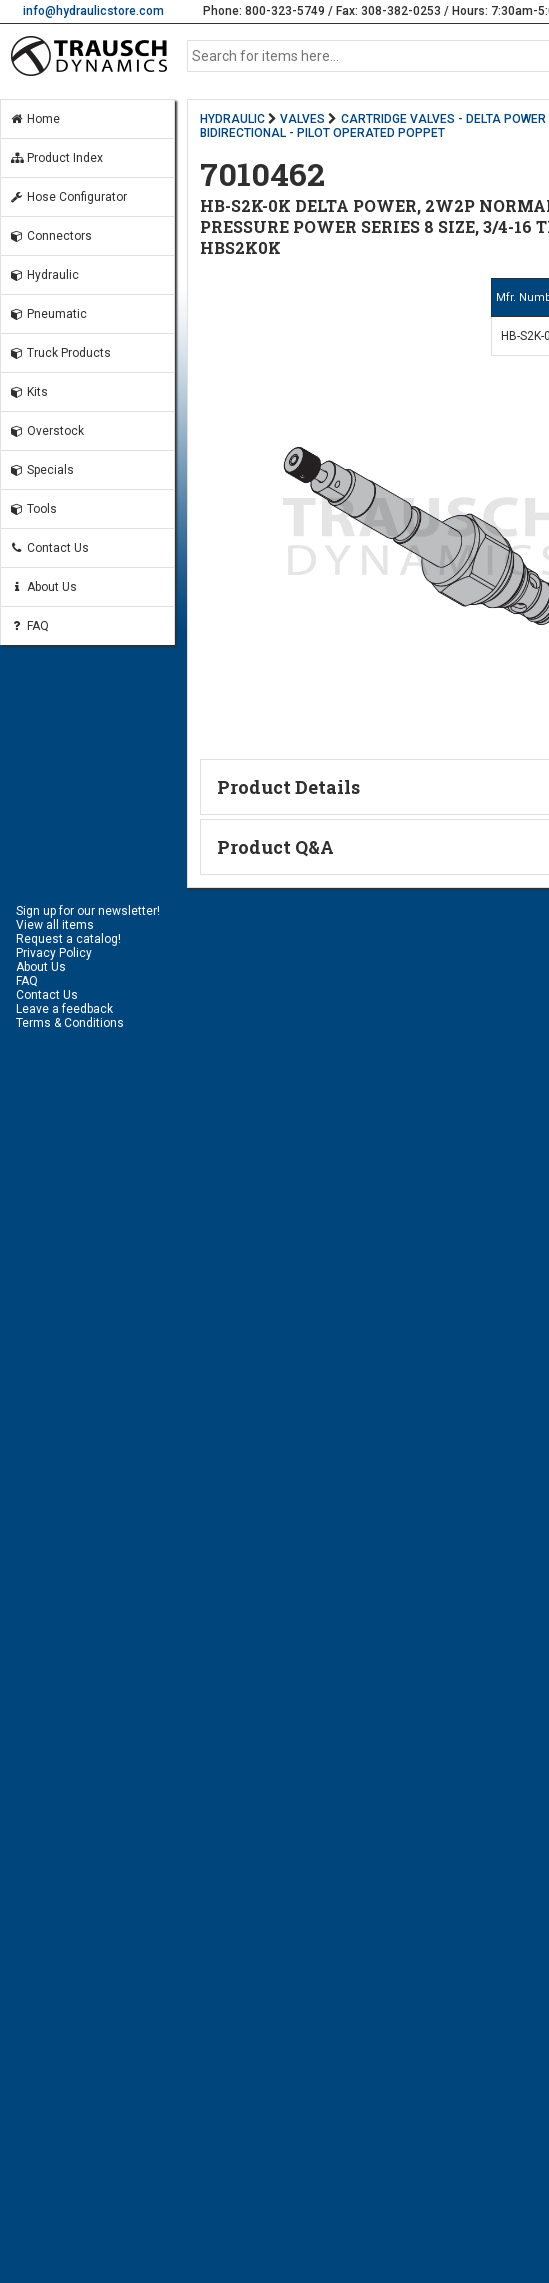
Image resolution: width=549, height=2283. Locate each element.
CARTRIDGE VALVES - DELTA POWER (443, 119)
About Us (43, 587)
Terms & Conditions (70, 1023)
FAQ (29, 626)
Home (34, 119)
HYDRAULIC (232, 119)
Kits (28, 392)
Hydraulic (44, 275)
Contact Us (49, 548)
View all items (55, 925)
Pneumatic (48, 314)
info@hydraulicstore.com (93, 11)
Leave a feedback (64, 1009)
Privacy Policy (54, 953)
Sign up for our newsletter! (88, 911)
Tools (33, 509)
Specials (41, 470)
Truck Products (60, 353)
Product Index (56, 158)
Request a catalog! (68, 939)
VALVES (302, 119)
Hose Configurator (68, 197)
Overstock (46, 431)
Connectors (50, 236)
